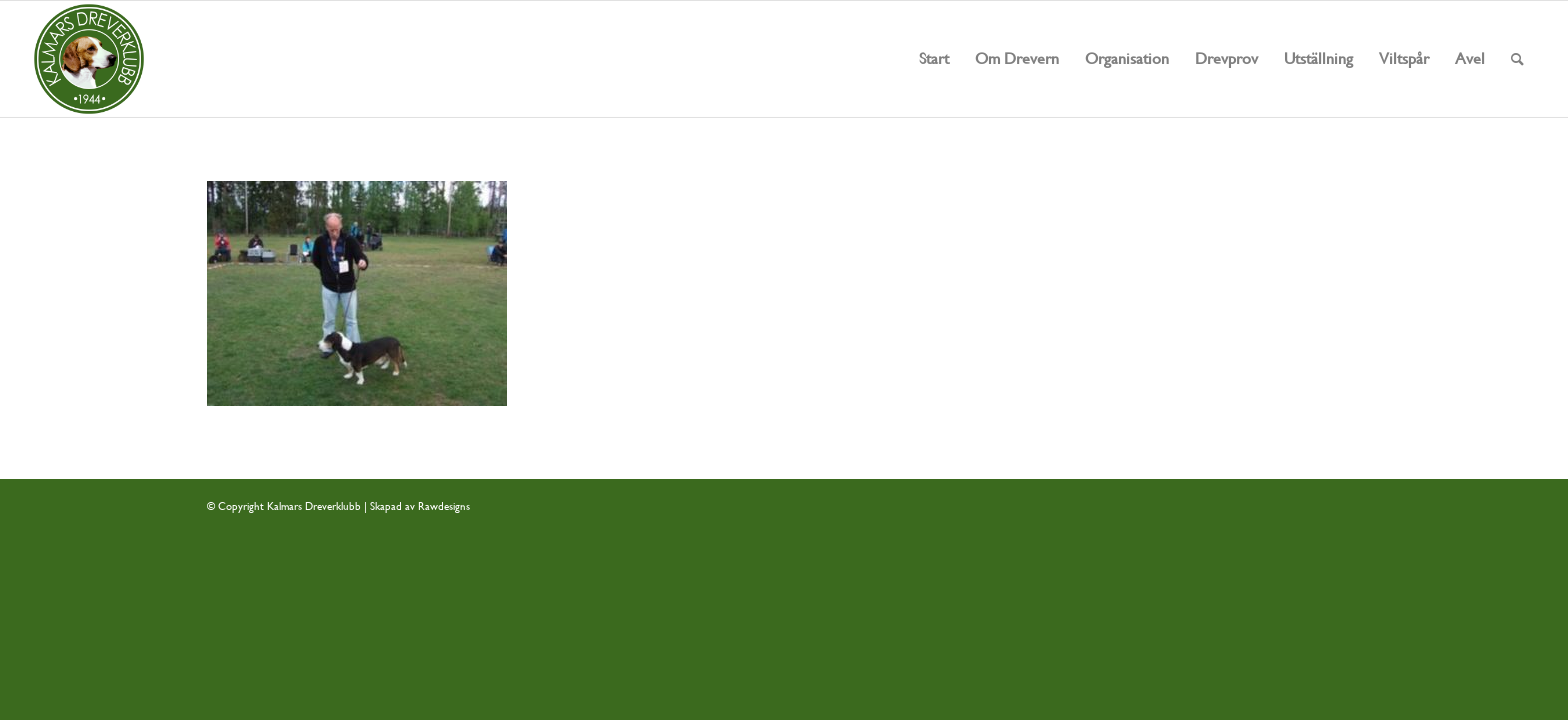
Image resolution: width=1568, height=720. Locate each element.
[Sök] (1517, 59)
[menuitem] (934, 59)
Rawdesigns (444, 506)
